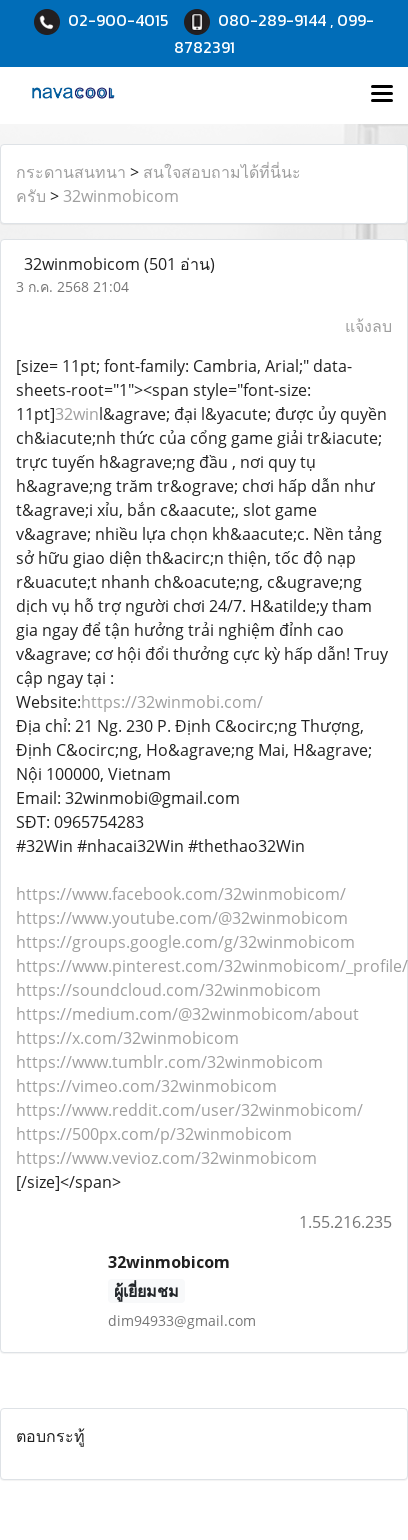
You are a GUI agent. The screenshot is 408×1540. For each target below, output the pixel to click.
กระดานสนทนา (71, 172)
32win (77, 414)
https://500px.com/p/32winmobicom (154, 1134)
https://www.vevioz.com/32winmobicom (166, 1158)
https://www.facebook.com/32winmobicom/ (181, 894)
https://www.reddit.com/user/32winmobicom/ (189, 1110)
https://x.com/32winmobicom (127, 1038)
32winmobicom (121, 196)
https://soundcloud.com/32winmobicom (168, 990)
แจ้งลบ (368, 326)
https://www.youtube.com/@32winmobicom (182, 918)
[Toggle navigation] (382, 95)
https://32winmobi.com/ (172, 702)
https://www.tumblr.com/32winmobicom (169, 1062)
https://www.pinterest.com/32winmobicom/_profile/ (212, 966)
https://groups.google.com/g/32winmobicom (185, 942)
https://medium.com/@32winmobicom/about (187, 1014)
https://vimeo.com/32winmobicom (146, 1086)
